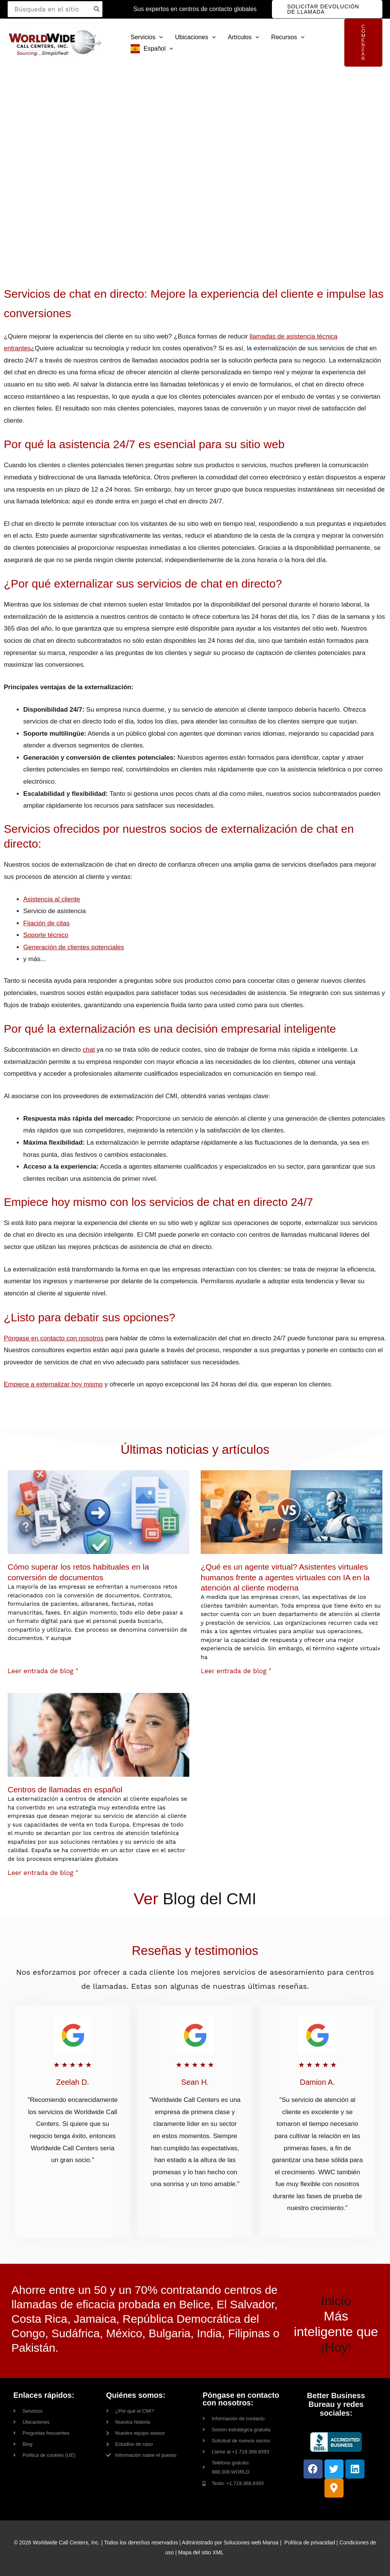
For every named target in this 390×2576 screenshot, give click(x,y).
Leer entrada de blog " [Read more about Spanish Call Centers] (43, 1873)
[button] (327, 9)
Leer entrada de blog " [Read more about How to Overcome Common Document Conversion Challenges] (43, 1671)
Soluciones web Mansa (251, 2542)
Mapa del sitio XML (201, 2552)
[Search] (97, 9)
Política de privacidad (310, 2542)
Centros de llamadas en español (65, 1789)
